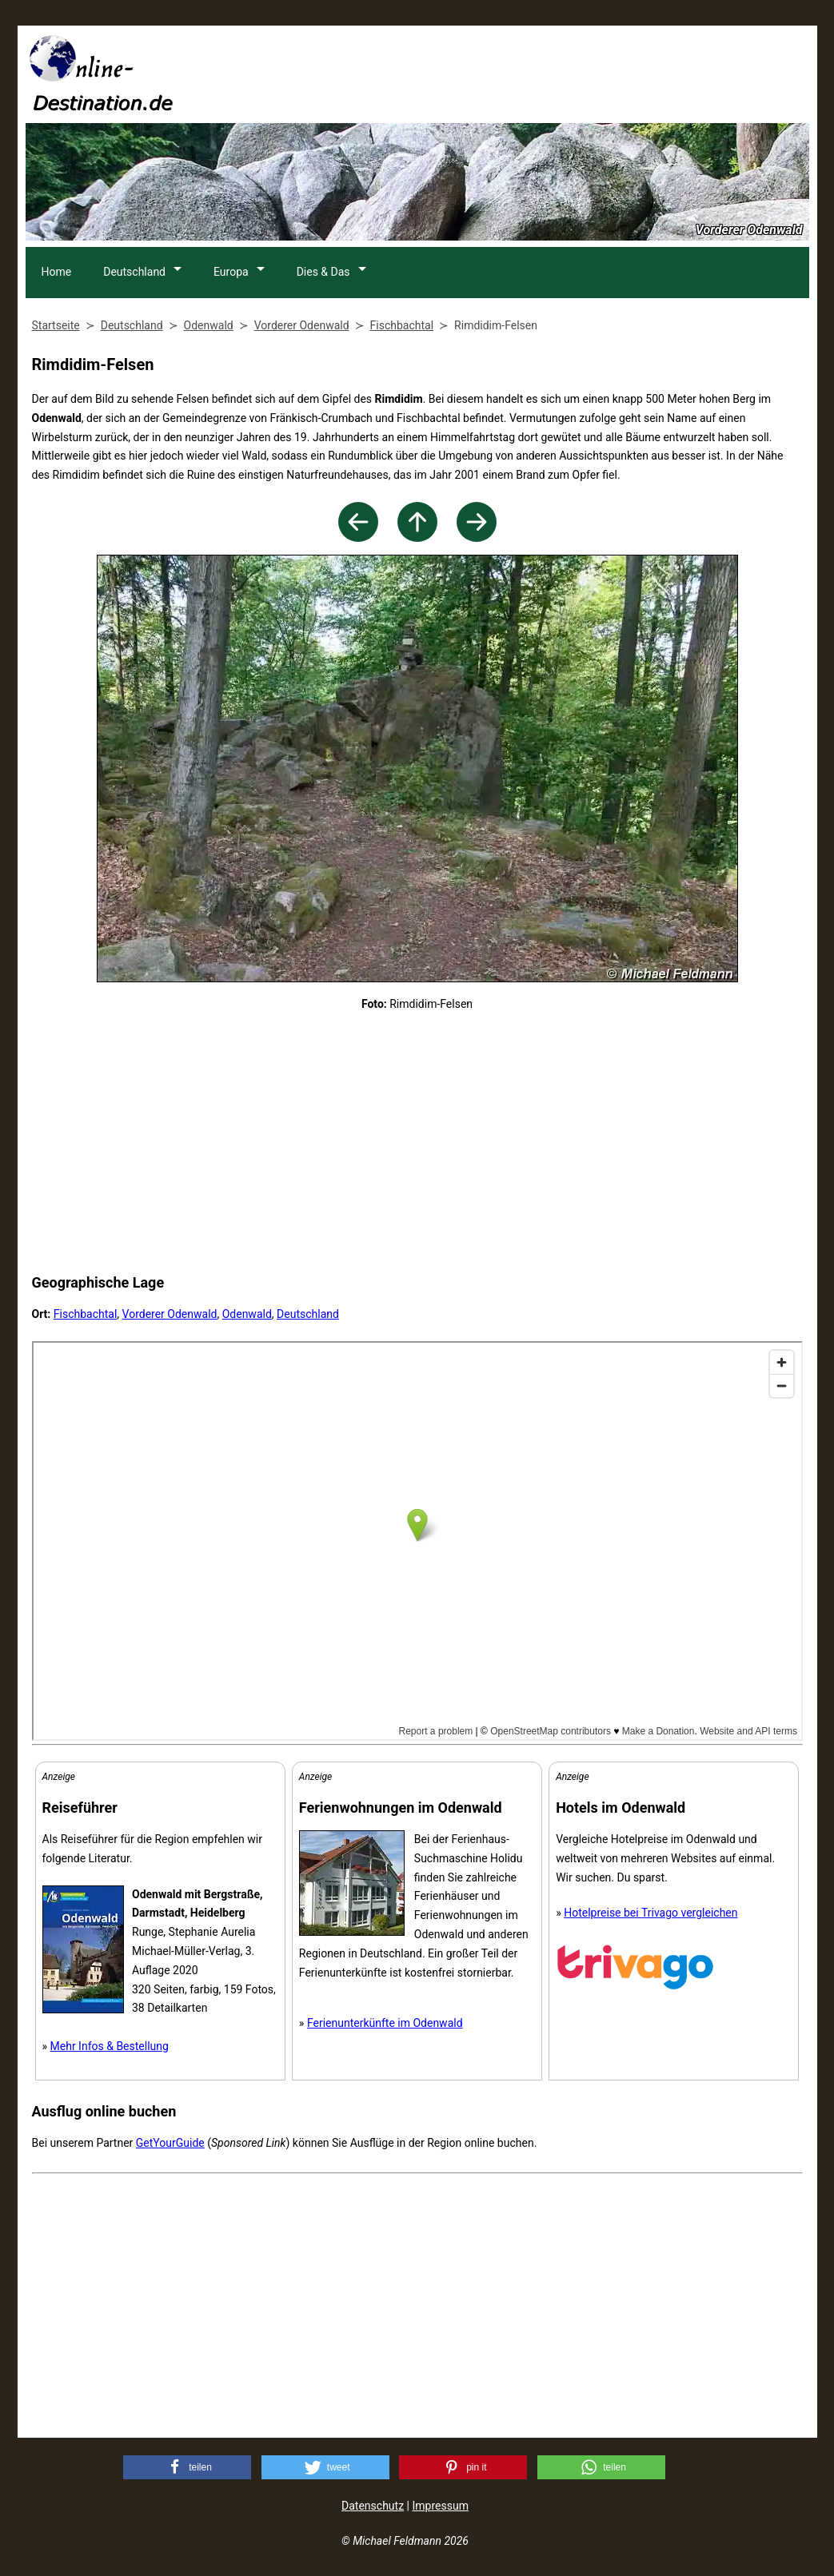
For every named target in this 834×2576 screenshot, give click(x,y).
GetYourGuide (170, 2142)
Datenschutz (372, 2505)
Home (57, 271)
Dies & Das (326, 271)
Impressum (440, 2505)
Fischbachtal (86, 1314)
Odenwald (247, 1314)
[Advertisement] (518, 73)
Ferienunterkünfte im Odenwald (385, 2023)
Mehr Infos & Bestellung (109, 2046)
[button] (187, 2467)
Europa (232, 271)
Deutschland (135, 271)
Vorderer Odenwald (169, 1314)
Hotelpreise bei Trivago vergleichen (650, 1912)
